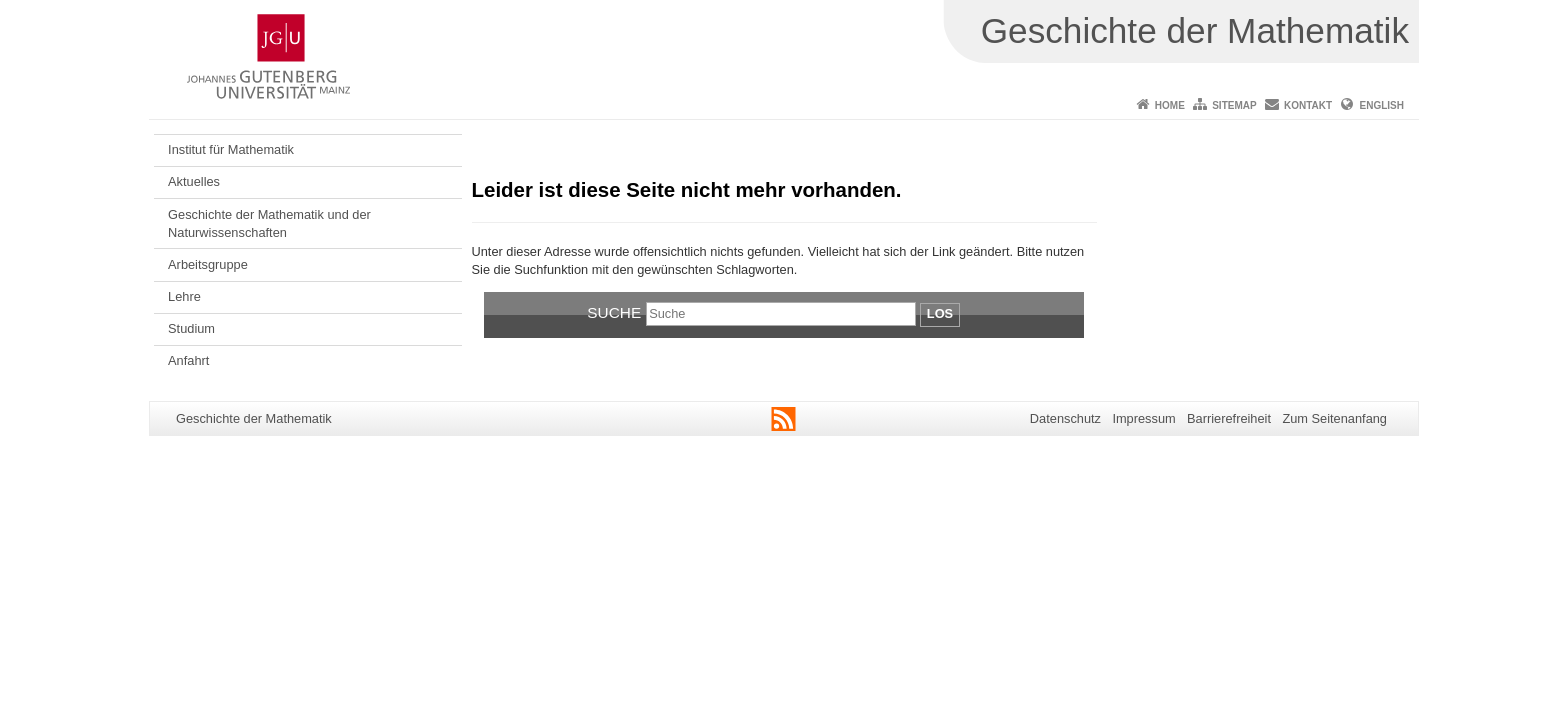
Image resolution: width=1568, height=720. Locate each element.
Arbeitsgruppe (208, 264)
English (1382, 105)
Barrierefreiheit (1229, 418)
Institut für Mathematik (231, 149)
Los (940, 313)
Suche (614, 312)
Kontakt (1308, 105)
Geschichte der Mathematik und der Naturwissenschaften (269, 223)
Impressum (1143, 418)
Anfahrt (188, 360)
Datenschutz (1065, 418)
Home (1170, 105)
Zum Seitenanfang (1334, 418)
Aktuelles (194, 181)
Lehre (184, 296)
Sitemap (1234, 105)
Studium (191, 328)
